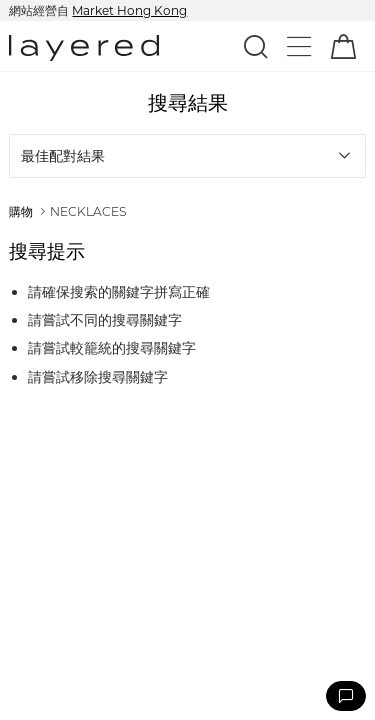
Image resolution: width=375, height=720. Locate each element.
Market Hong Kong (129, 10)
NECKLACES (88, 211)
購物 (21, 211)
